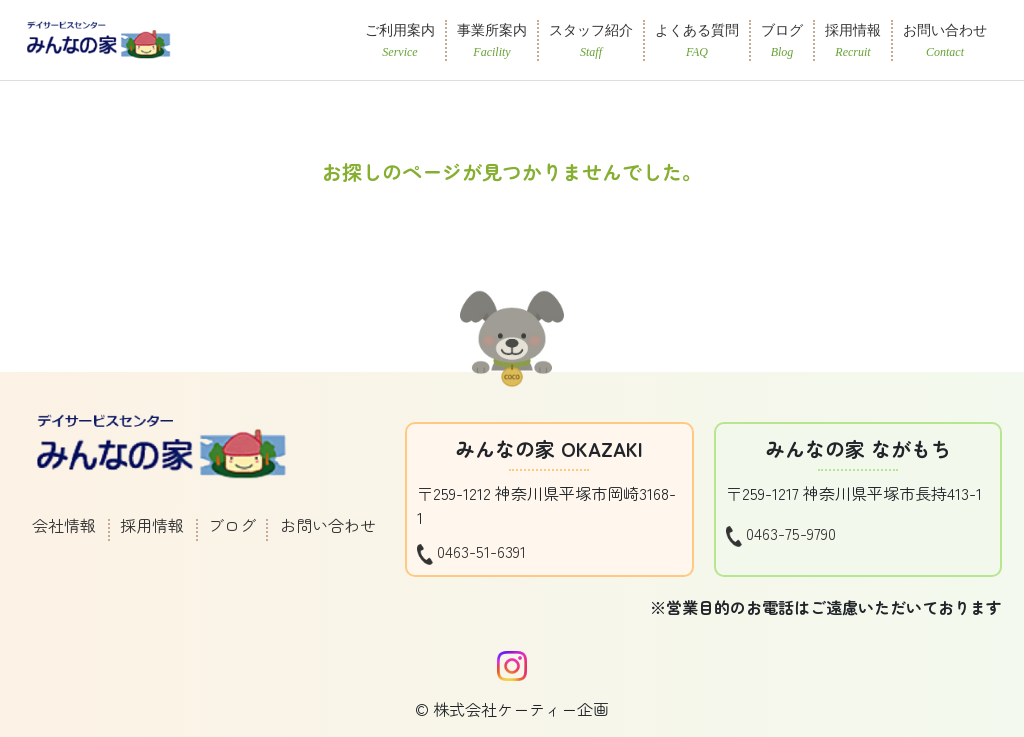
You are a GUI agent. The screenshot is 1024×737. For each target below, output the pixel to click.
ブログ (232, 525)
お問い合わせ (328, 525)
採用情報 (152, 525)
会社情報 (64, 525)
